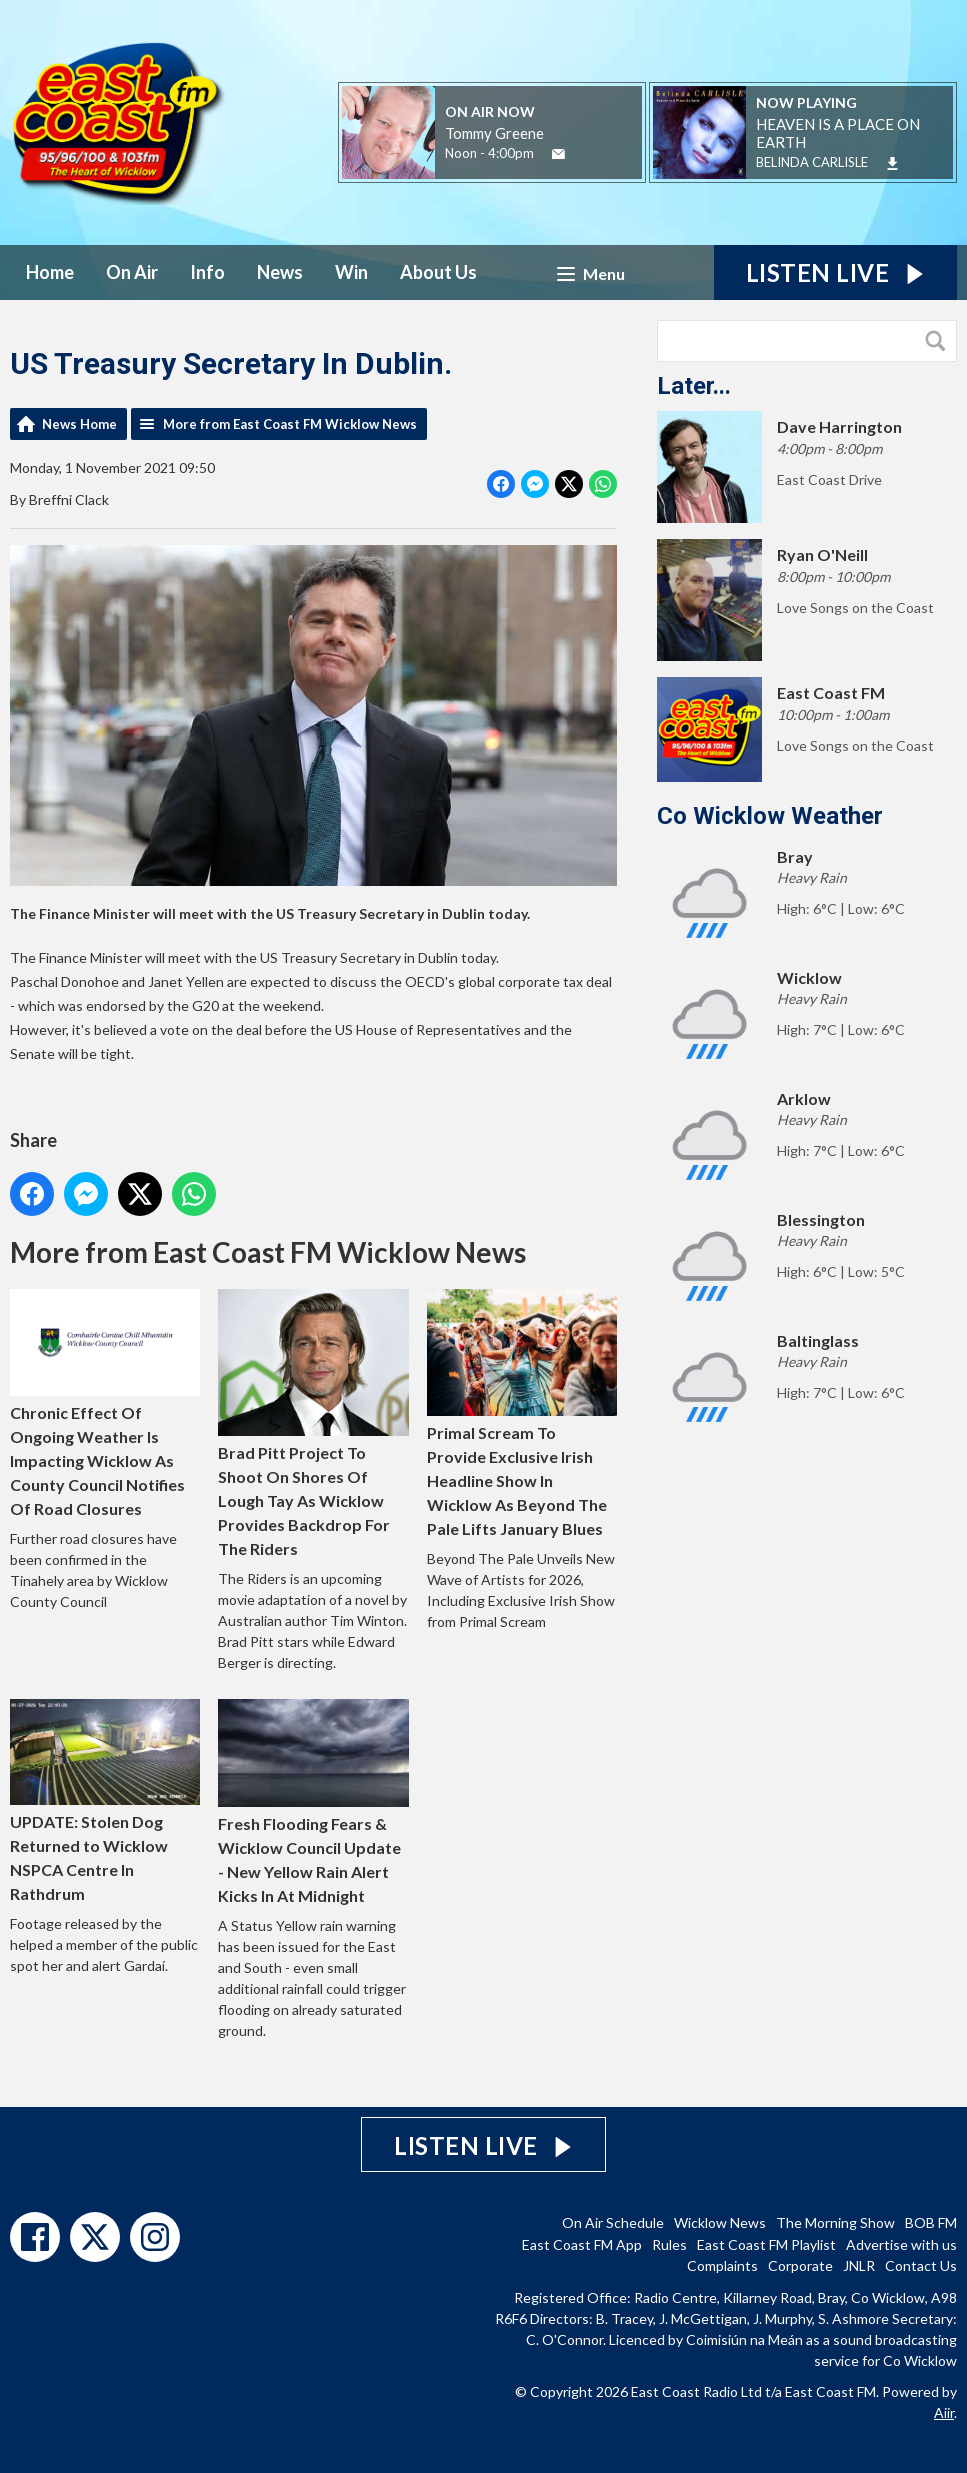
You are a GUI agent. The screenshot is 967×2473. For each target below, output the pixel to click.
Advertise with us (901, 2244)
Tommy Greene (494, 133)
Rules (669, 2244)
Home (50, 272)
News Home (79, 424)
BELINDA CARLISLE (812, 162)
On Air (132, 272)
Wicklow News (720, 2222)
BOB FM (931, 2222)
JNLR (859, 2265)
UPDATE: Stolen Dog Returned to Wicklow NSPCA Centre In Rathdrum (105, 1801)
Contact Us (921, 2265)
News (280, 272)
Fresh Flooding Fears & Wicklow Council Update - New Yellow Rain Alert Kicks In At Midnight (313, 1802)
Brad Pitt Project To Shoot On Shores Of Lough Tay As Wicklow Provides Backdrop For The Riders (313, 1424)
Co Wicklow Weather (770, 816)
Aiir (944, 2412)
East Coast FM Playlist (766, 2244)
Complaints (722, 2265)
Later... (694, 386)
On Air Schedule (613, 2222)
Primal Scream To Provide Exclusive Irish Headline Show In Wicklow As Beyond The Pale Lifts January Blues (522, 1414)
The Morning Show (835, 2222)
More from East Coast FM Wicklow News (290, 424)
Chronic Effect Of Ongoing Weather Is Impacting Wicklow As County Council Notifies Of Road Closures (105, 1404)
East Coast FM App (582, 2244)
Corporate (800, 2265)
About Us (438, 272)
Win (351, 272)
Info (207, 272)
